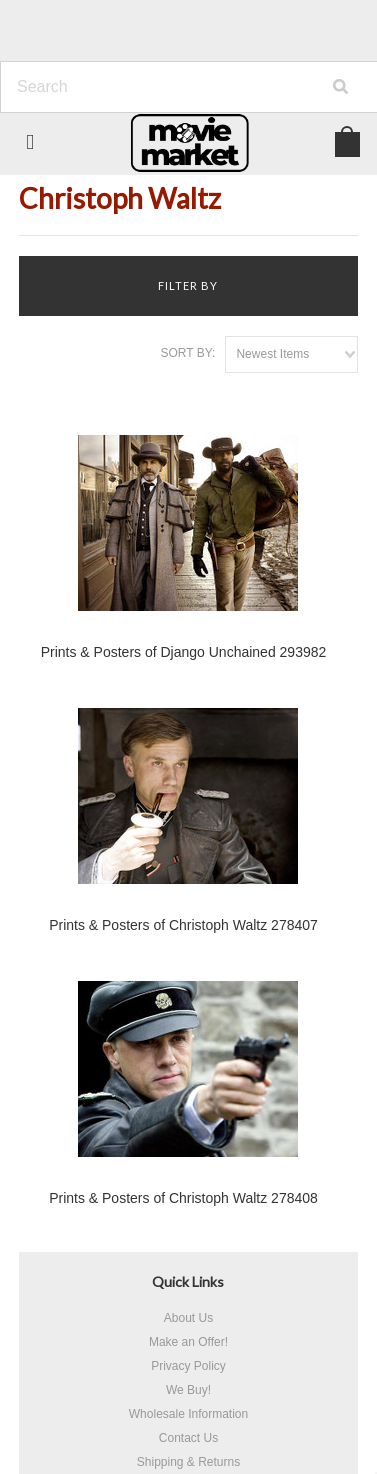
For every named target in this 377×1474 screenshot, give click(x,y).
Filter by (188, 285)
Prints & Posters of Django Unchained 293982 (184, 652)
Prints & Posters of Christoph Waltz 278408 (183, 1198)
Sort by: (188, 353)
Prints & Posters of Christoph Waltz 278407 (183, 925)
